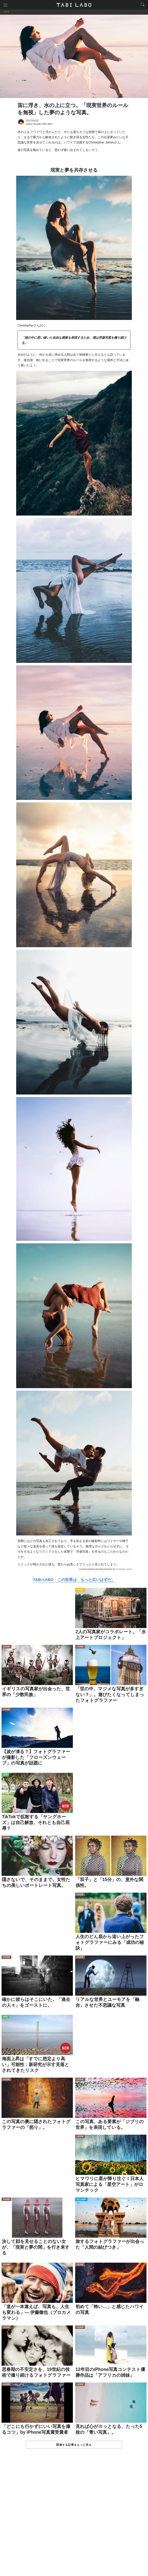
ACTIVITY (80, 1590)
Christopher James (124, 1570)
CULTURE (6, 1647)
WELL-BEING (81, 2200)
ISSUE (5, 1775)
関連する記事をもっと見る (74, 2445)
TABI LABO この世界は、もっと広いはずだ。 (74, 1580)
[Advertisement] (74, 2516)
